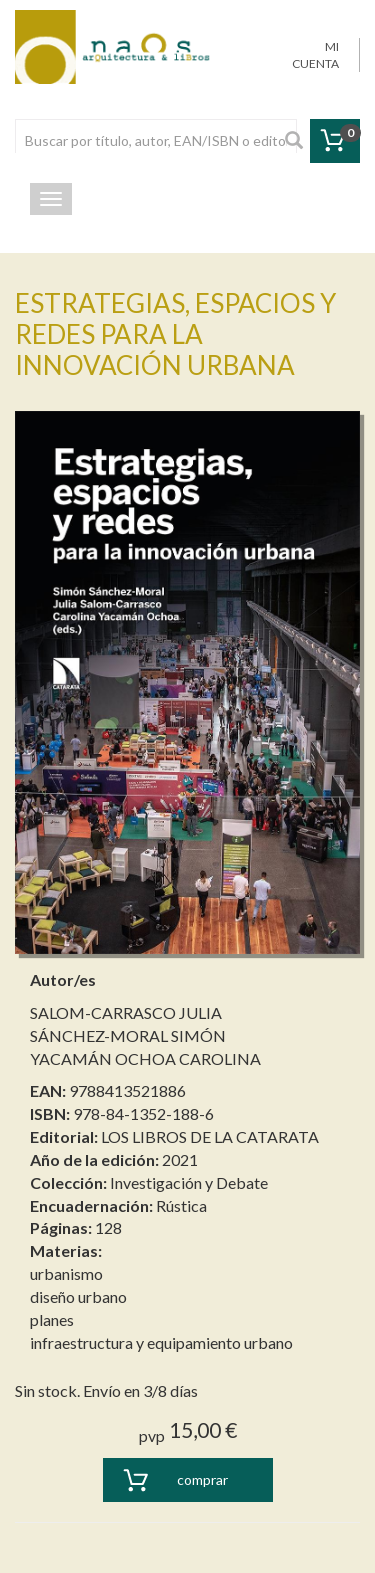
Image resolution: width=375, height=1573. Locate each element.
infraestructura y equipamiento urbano (161, 1342)
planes (52, 1319)
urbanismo (66, 1273)
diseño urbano (78, 1296)
